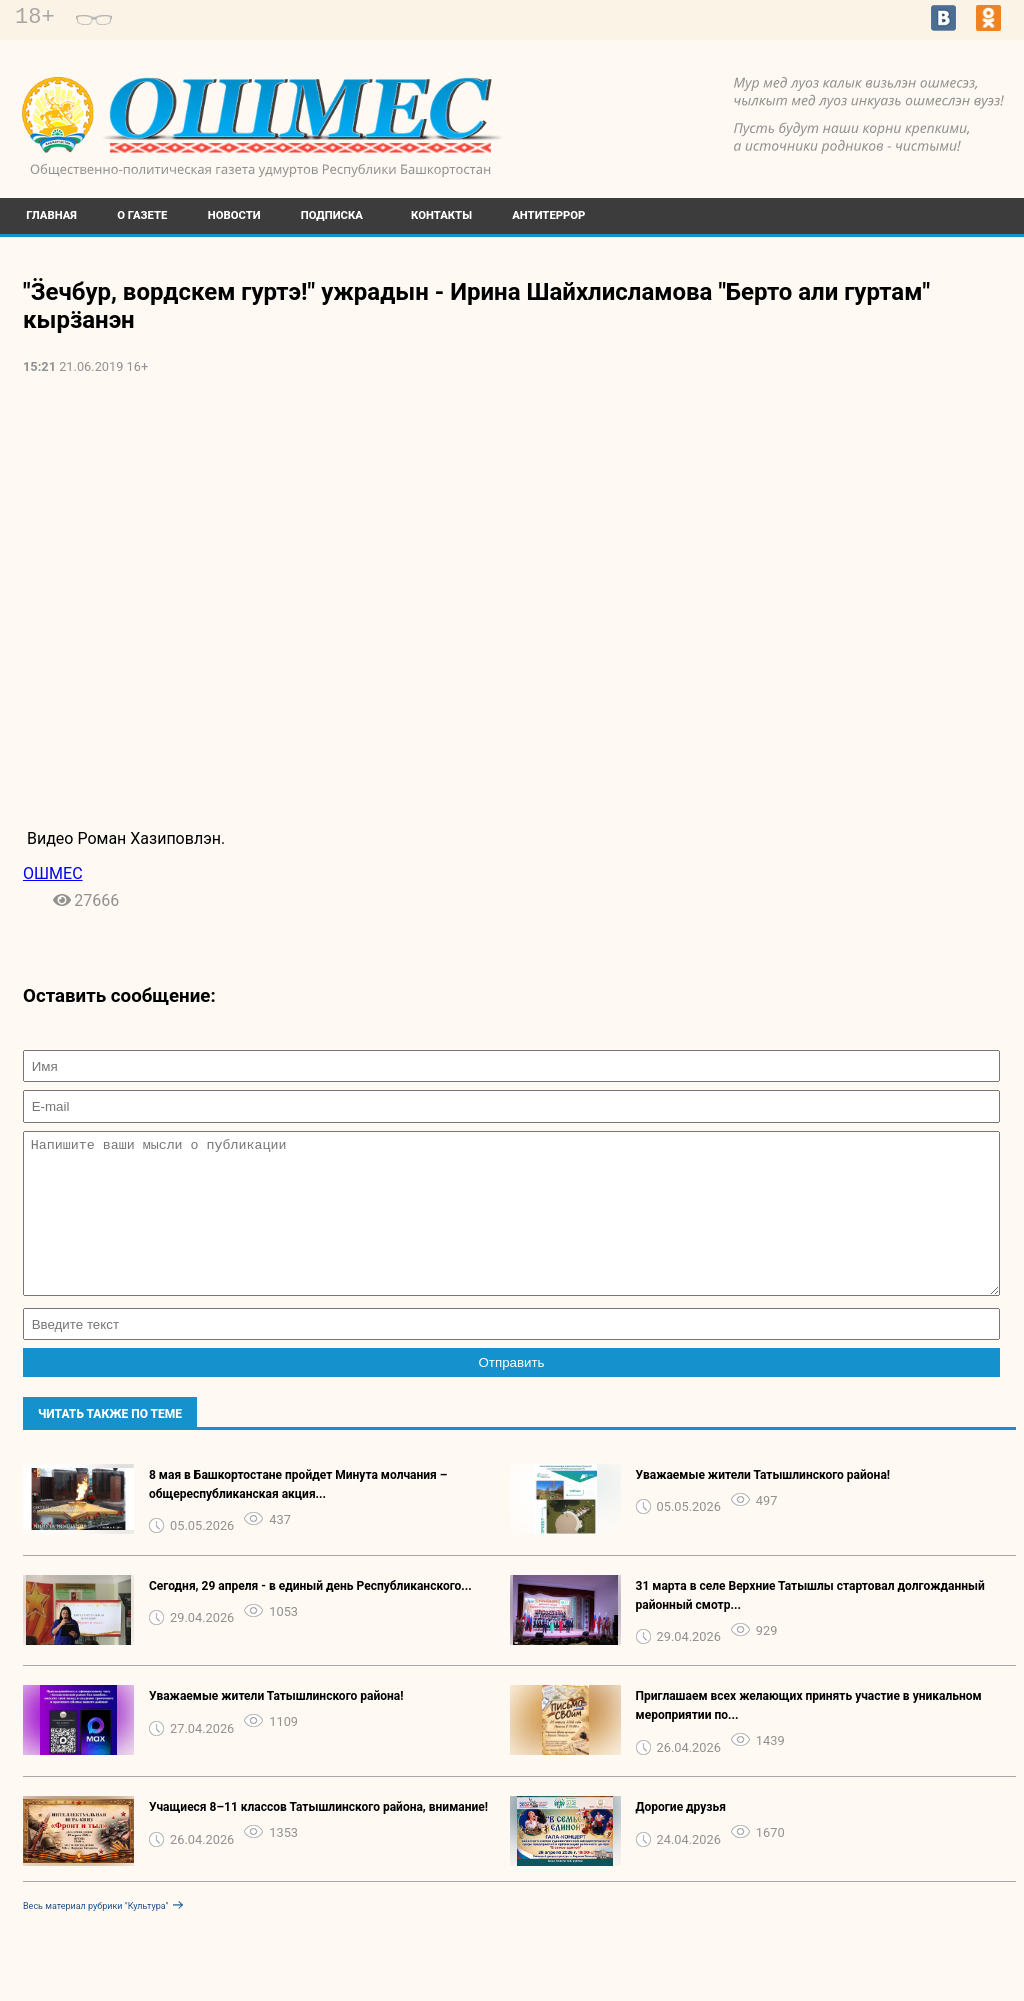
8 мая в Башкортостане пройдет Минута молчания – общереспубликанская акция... (298, 1514)
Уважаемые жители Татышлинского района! (763, 1505)
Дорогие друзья (681, 1837)
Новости (234, 215)
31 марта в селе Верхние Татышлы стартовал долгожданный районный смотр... (810, 1625)
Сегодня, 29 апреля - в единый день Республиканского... (310, 1616)
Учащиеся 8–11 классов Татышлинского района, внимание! (318, 1837)
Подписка (332, 215)
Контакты (441, 215)
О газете (142, 215)
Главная (51, 215)
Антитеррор (548, 215)
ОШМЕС (53, 873)
